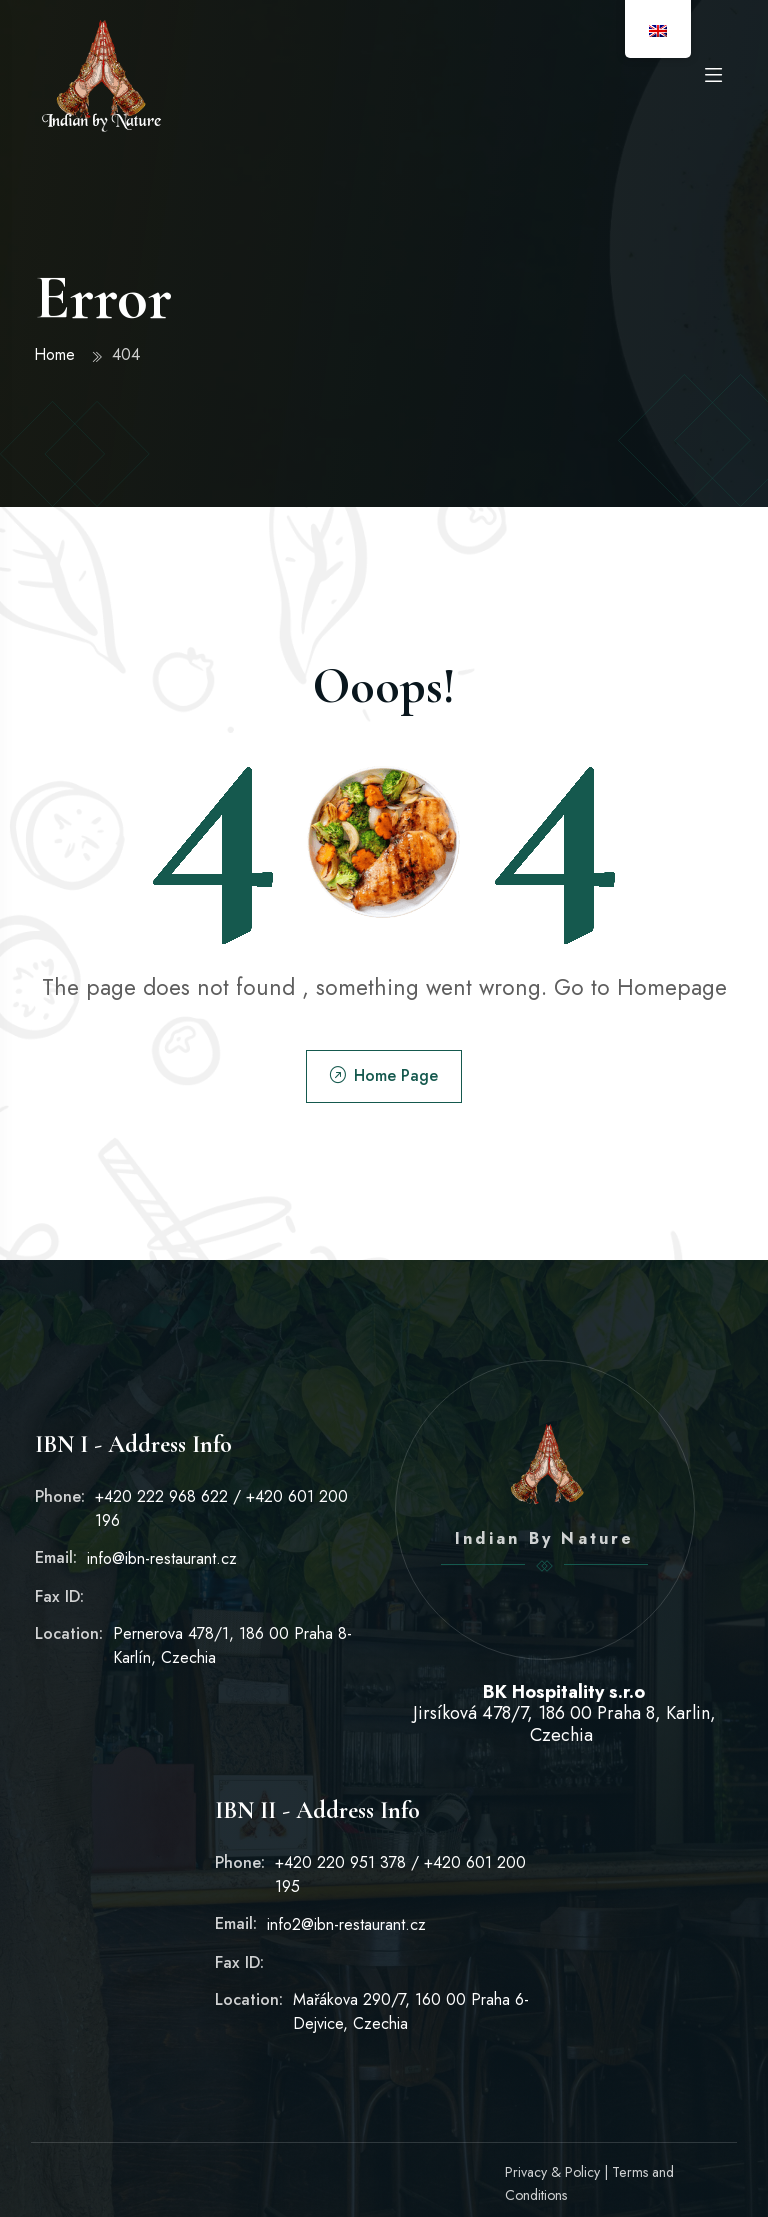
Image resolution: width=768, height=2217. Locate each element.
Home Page (384, 1075)
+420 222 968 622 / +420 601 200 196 (222, 1507)
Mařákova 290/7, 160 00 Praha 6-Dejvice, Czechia (412, 2011)
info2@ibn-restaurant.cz (346, 1925)
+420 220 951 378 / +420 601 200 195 (402, 1874)
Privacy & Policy (552, 2172)
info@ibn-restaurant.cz (162, 1558)
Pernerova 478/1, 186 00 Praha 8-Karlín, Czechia (233, 1645)
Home (55, 354)
